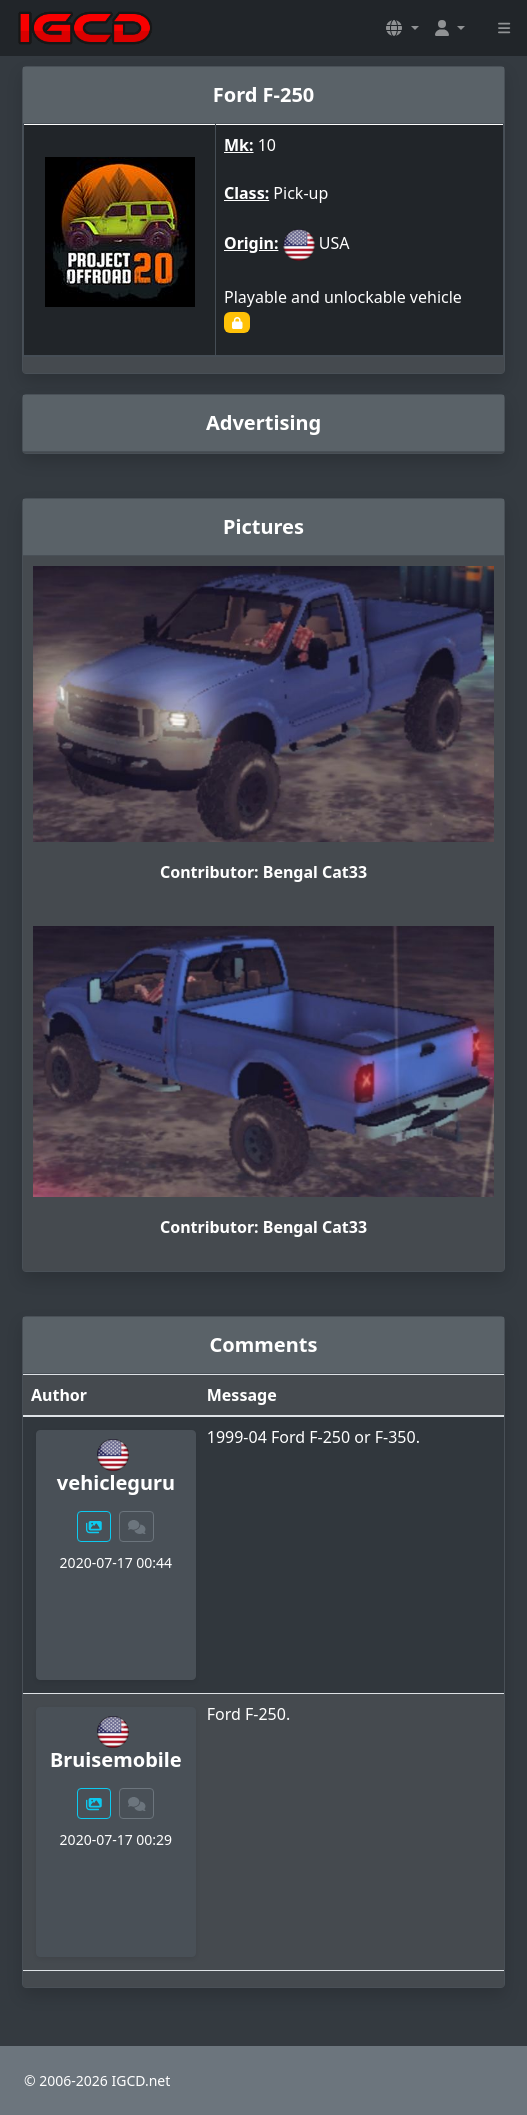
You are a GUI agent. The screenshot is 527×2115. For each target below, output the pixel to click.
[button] (402, 28)
